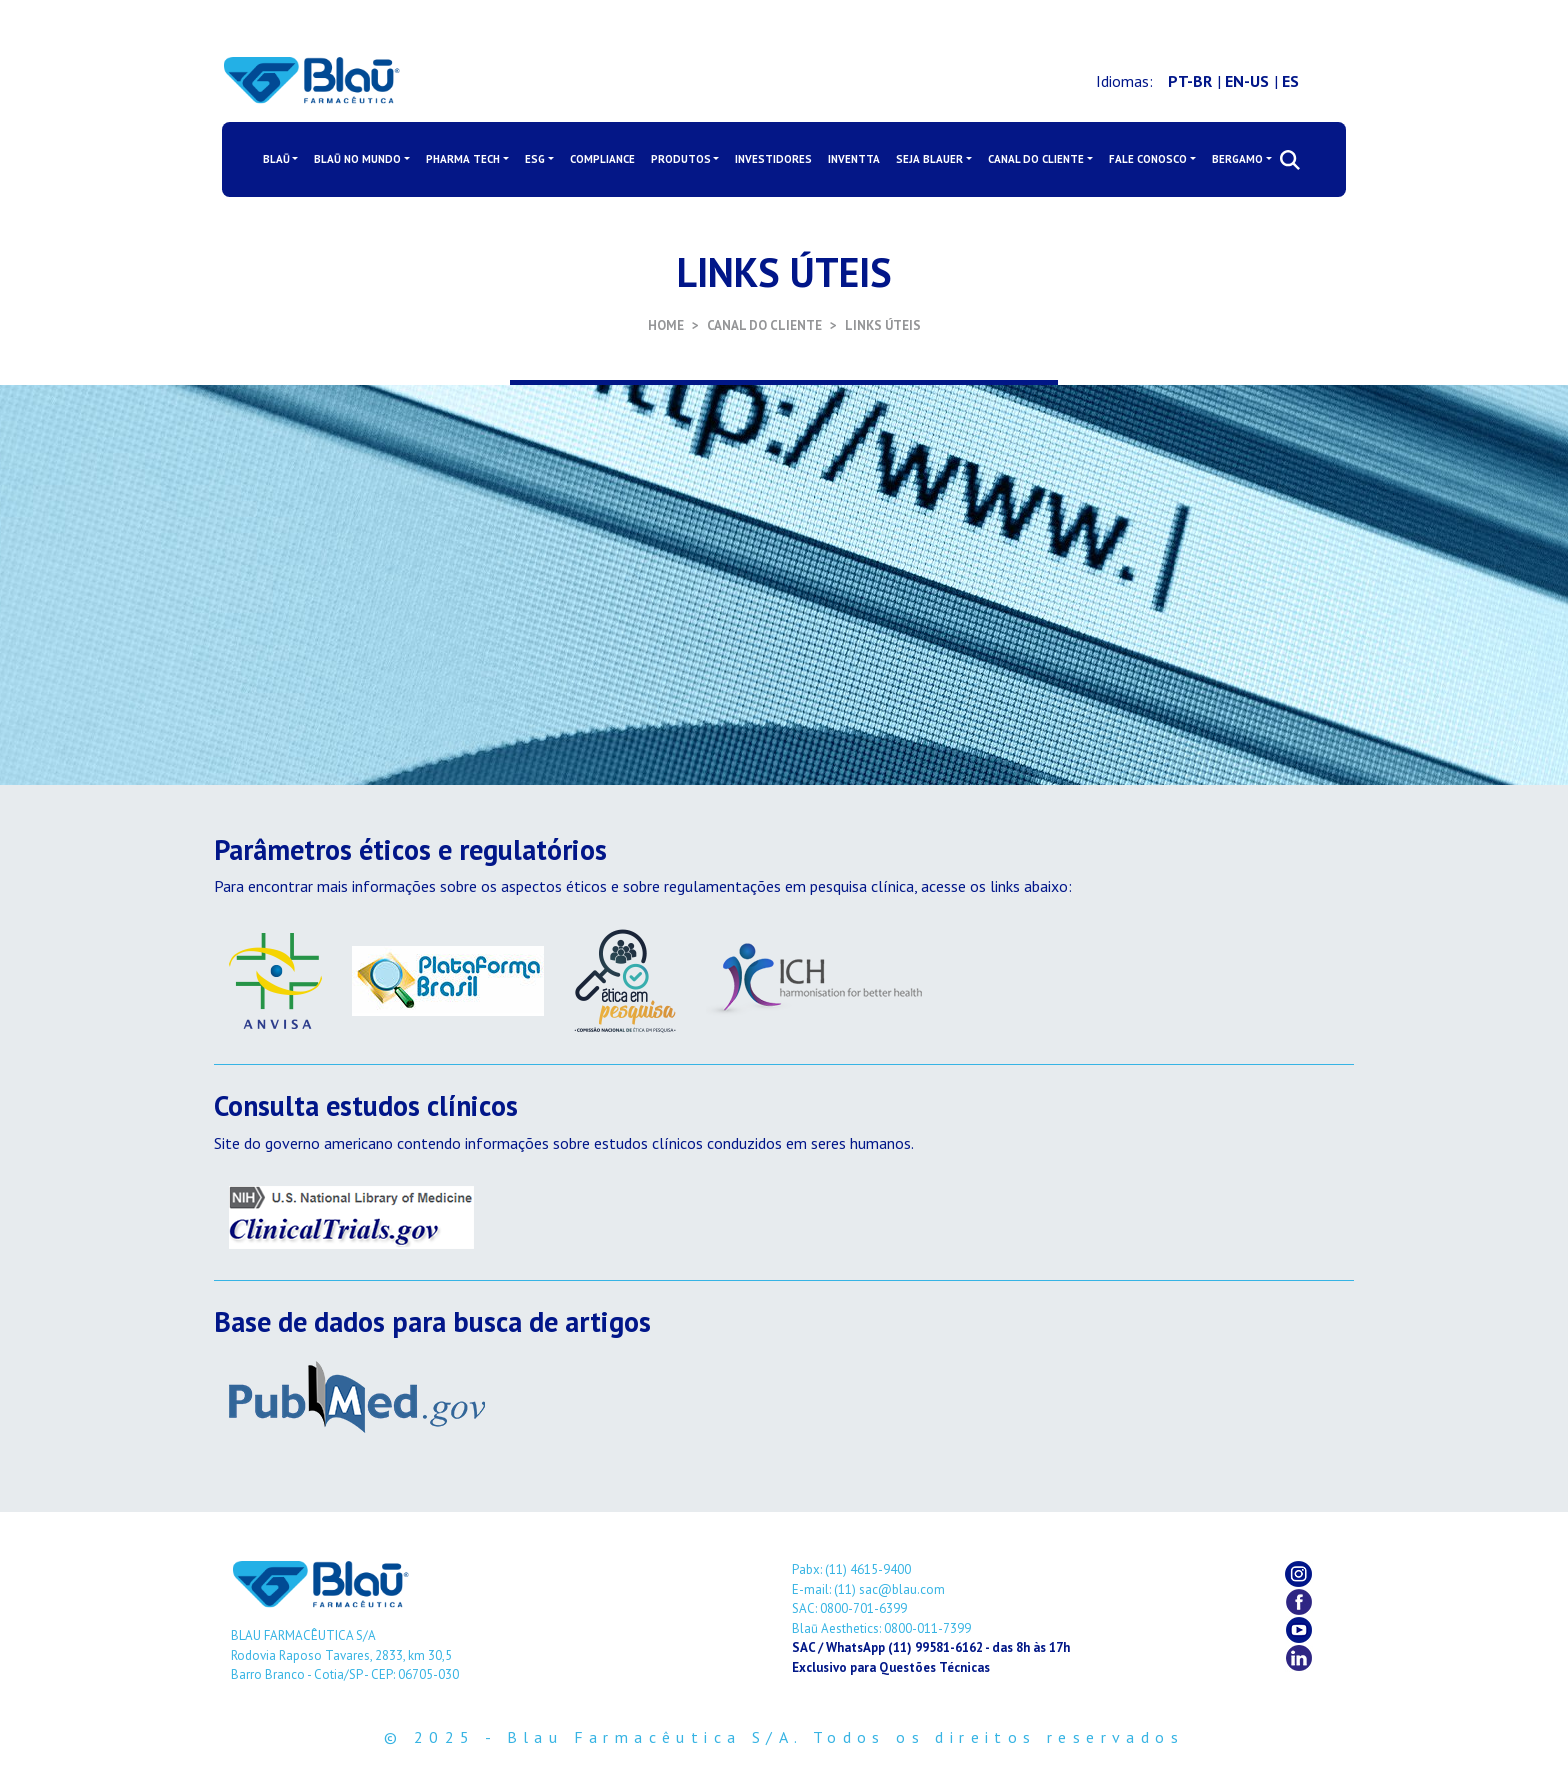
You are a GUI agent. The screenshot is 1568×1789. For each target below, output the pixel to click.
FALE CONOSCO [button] (1148, 159)
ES (1290, 81)
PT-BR (1190, 81)
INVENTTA (854, 159)
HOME (666, 325)
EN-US (1247, 81)
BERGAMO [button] (1237, 159)
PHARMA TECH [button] (463, 159)
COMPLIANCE (602, 159)
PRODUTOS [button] (681, 159)
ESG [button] (535, 159)
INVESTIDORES (773, 159)
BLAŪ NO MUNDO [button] (357, 159)
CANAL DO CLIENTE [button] (1036, 159)
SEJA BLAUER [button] (929, 159)
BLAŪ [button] (276, 159)
